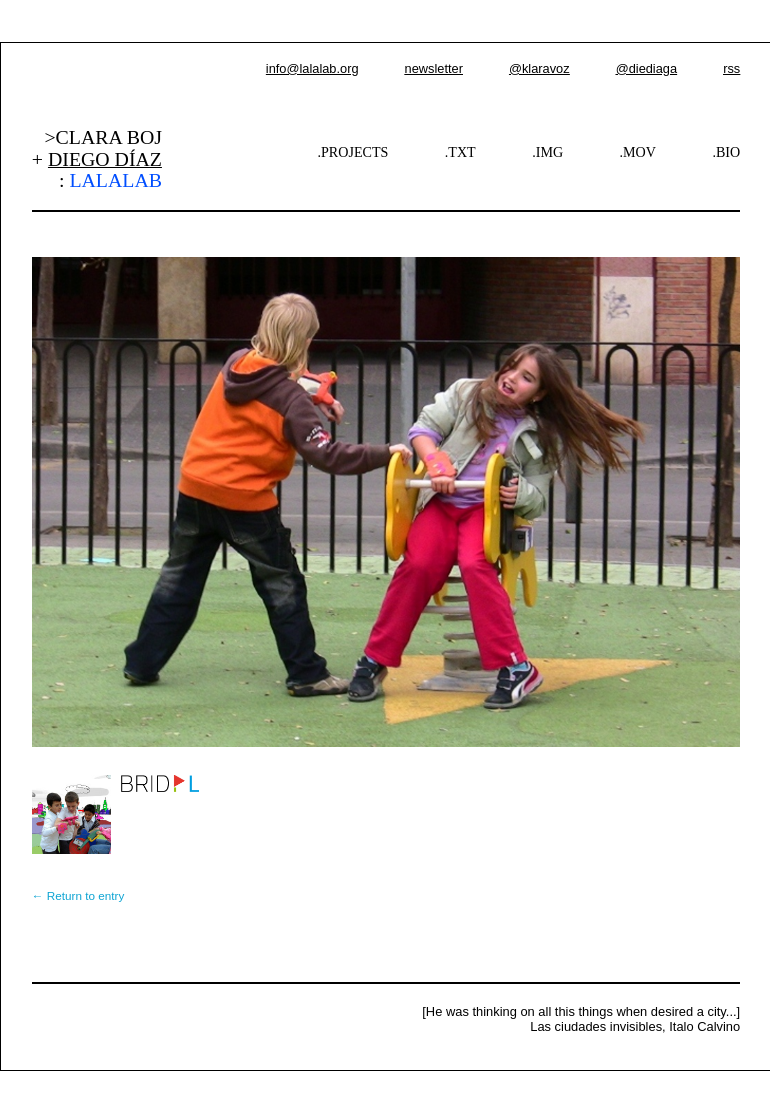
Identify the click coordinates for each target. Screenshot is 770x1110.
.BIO (726, 152)
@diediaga (646, 68)
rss (731, 68)
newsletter (434, 68)
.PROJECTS (353, 152)
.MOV (638, 152)
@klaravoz (539, 68)
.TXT (460, 152)
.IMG (547, 152)
